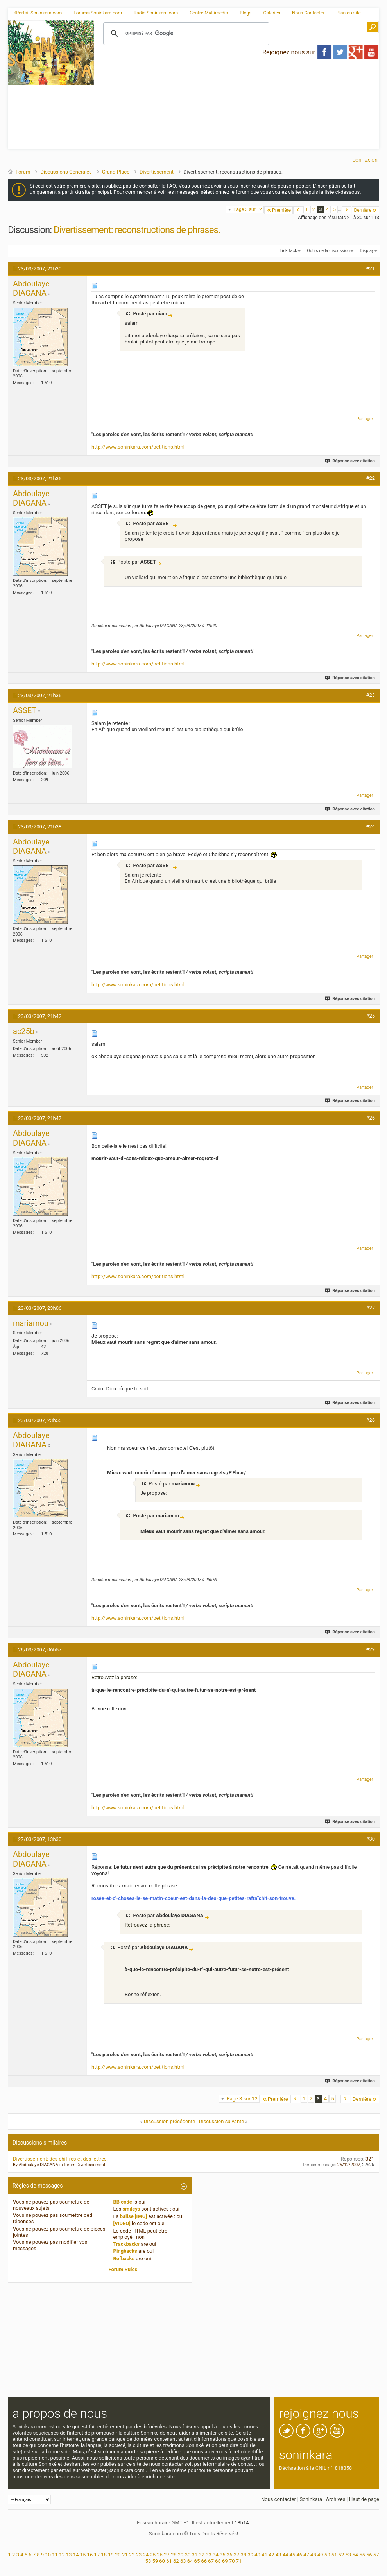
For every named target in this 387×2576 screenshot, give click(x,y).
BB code (122, 2202)
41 (264, 2555)
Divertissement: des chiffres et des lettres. (60, 2159)
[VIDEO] (122, 2223)
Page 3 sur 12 (247, 209)
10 (48, 2555)
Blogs (245, 13)
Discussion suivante (221, 2121)
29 (181, 2555)
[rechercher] (185, 33)
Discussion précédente (169, 2121)
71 (239, 2561)
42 (271, 2555)
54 (355, 2555)
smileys (131, 2209)
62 (176, 2561)
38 (244, 2555)
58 (148, 2561)
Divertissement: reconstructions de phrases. (137, 229)
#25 (370, 1016)
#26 (370, 1118)
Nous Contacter (308, 13)
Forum (23, 172)
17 (97, 2555)
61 (169, 2561)
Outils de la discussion (328, 250)
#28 (370, 1420)
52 (341, 2555)
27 (167, 2555)
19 (111, 2555)
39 (250, 2555)
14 (76, 2555)
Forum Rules (123, 2269)
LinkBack (288, 250)
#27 (370, 1308)
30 (188, 2555)
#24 (370, 826)
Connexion (365, 160)
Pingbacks (125, 2251)
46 (299, 2555)
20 (118, 2555)
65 (197, 2561)
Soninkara (310, 2499)
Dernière (365, 210)
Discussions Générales (65, 172)
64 (190, 2561)
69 (225, 2561)
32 (201, 2555)
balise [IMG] (133, 2216)
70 (232, 2561)
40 (257, 2555)
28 (174, 2555)
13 (69, 2555)
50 (327, 2555)
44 (285, 2555)
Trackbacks (126, 2244)
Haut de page (364, 2499)
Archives (336, 2499)
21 (125, 2555)
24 (146, 2555)
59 (155, 2561)
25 (153, 2555)
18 (104, 2555)
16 (90, 2555)
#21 (370, 268)
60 (162, 2561)
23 (139, 2555)
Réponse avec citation (350, 460)
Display (367, 250)
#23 (370, 695)
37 (237, 2555)
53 (348, 2555)
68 (218, 2561)
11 (55, 2555)
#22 (370, 478)
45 (293, 2555)
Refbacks (124, 2258)
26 (160, 2555)
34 (216, 2555)
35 (223, 2555)
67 (211, 2561)
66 (204, 2561)
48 (313, 2555)
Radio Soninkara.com (156, 13)
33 (208, 2555)
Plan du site (349, 13)
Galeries (271, 13)
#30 (370, 1839)
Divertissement (157, 172)
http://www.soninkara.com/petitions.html (138, 447)
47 (306, 2555)
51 (334, 2555)
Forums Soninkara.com (97, 13)
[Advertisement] (178, 100)
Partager (365, 418)
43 (278, 2555)
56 (369, 2555)
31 (195, 2555)
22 (132, 2555)
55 (362, 2555)
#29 (370, 1649)
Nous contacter (278, 2499)
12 (62, 2555)
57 (376, 2555)
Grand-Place (115, 172)
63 (183, 2561)
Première (278, 210)
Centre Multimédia (209, 13)
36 (230, 2555)
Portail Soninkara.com (38, 13)
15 (83, 2555)
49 (320, 2555)
